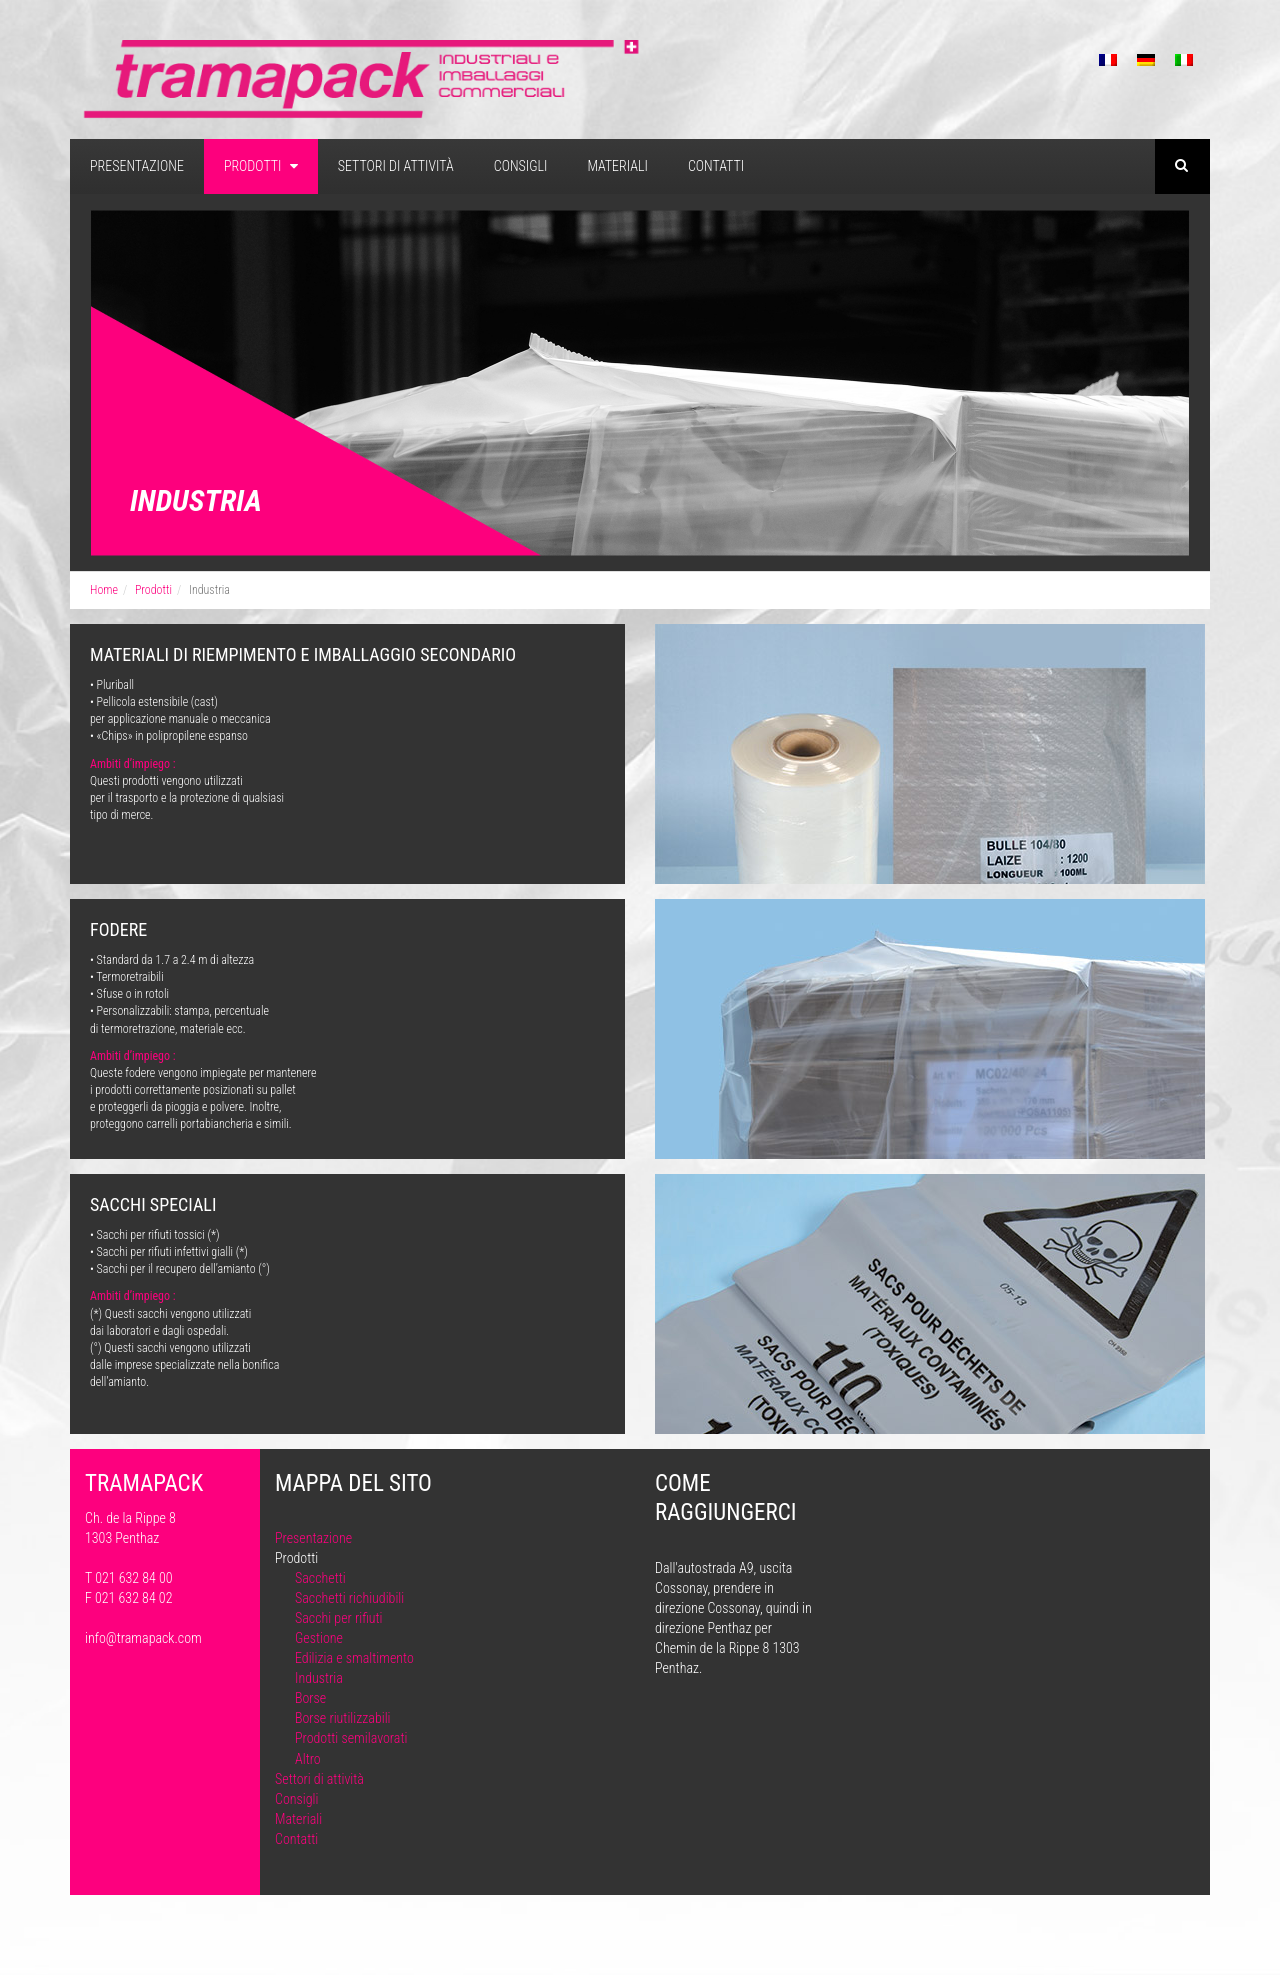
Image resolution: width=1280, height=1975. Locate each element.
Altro (308, 1759)
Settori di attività (396, 166)
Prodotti (261, 166)
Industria (319, 1678)
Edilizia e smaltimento (354, 1658)
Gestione (319, 1638)
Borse (310, 1698)
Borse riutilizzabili (343, 1718)
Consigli (521, 166)
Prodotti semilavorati (351, 1738)
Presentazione (137, 166)
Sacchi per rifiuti (339, 1618)
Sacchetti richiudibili (349, 1598)
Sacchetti (320, 1578)
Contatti (716, 166)
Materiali (617, 166)
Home (104, 590)
